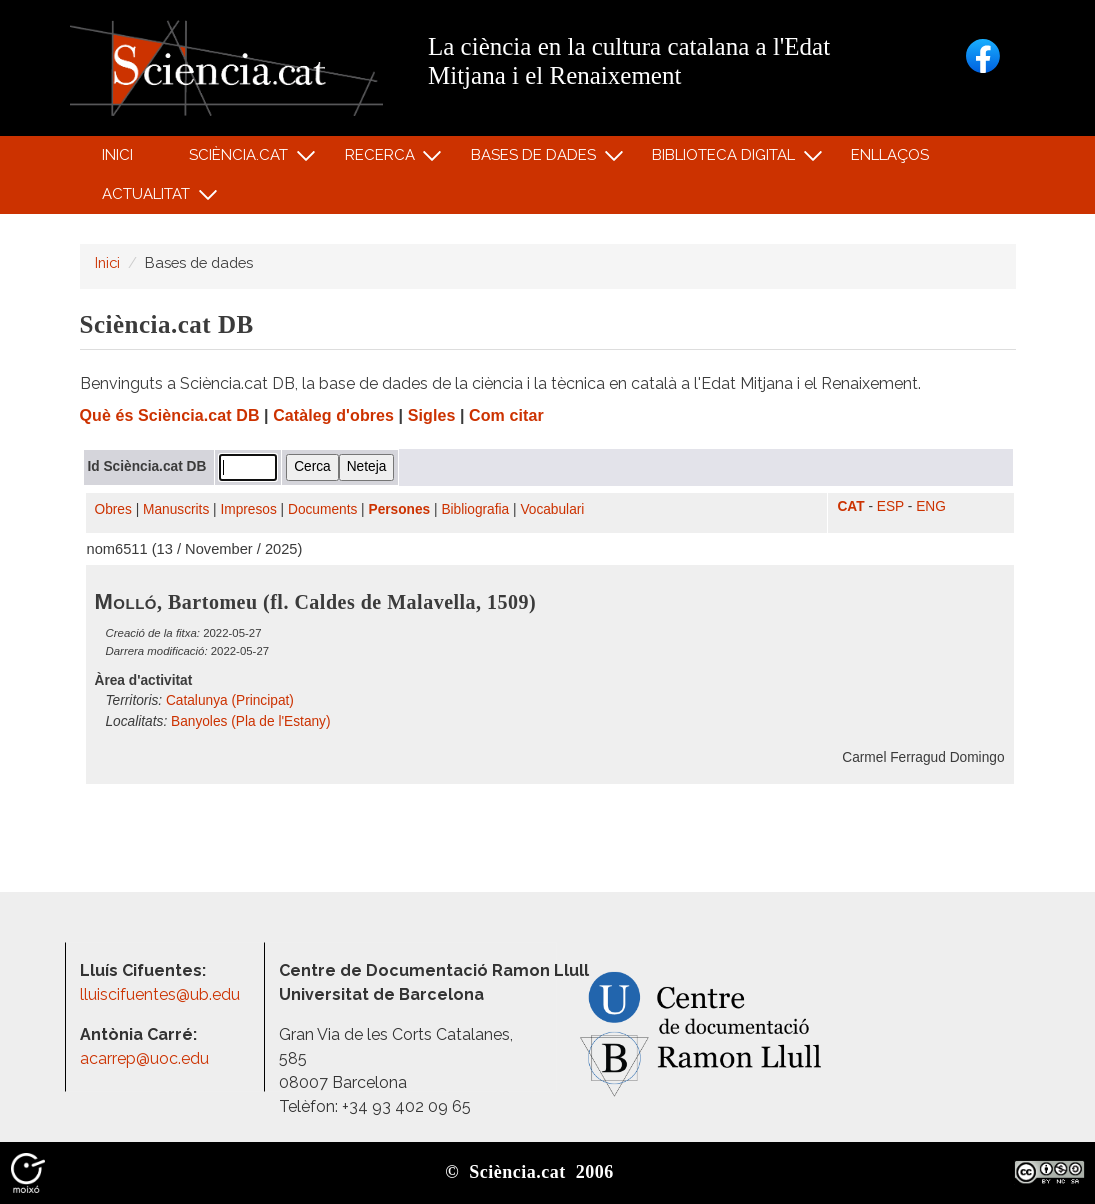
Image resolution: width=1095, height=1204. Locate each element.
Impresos (248, 509)
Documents (322, 509)
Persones (400, 509)
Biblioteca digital (727, 159)
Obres (113, 509)
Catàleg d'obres (333, 415)
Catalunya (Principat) (230, 700)
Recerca (382, 159)
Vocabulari (552, 509)
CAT (850, 506)
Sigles (432, 415)
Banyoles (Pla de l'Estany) (251, 721)
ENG (931, 506)
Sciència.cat (242, 159)
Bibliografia (475, 509)
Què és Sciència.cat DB (170, 415)
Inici (117, 155)
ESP (890, 506)
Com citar (506, 415)
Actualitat (149, 198)
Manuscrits (176, 509)
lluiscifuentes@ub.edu (162, 994)
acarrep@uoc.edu (144, 1058)
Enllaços (890, 155)
